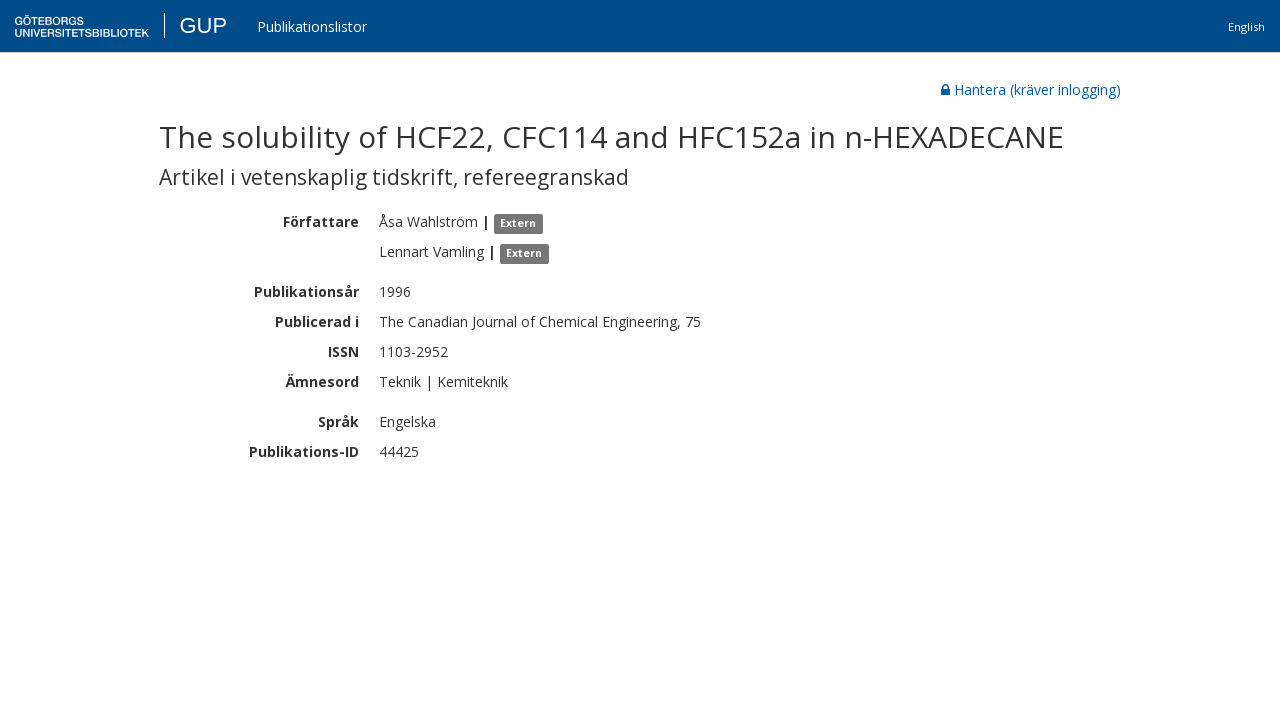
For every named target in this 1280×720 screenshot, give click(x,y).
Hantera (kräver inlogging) (1031, 89)
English (1246, 26)
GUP (203, 25)
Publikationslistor (312, 26)
